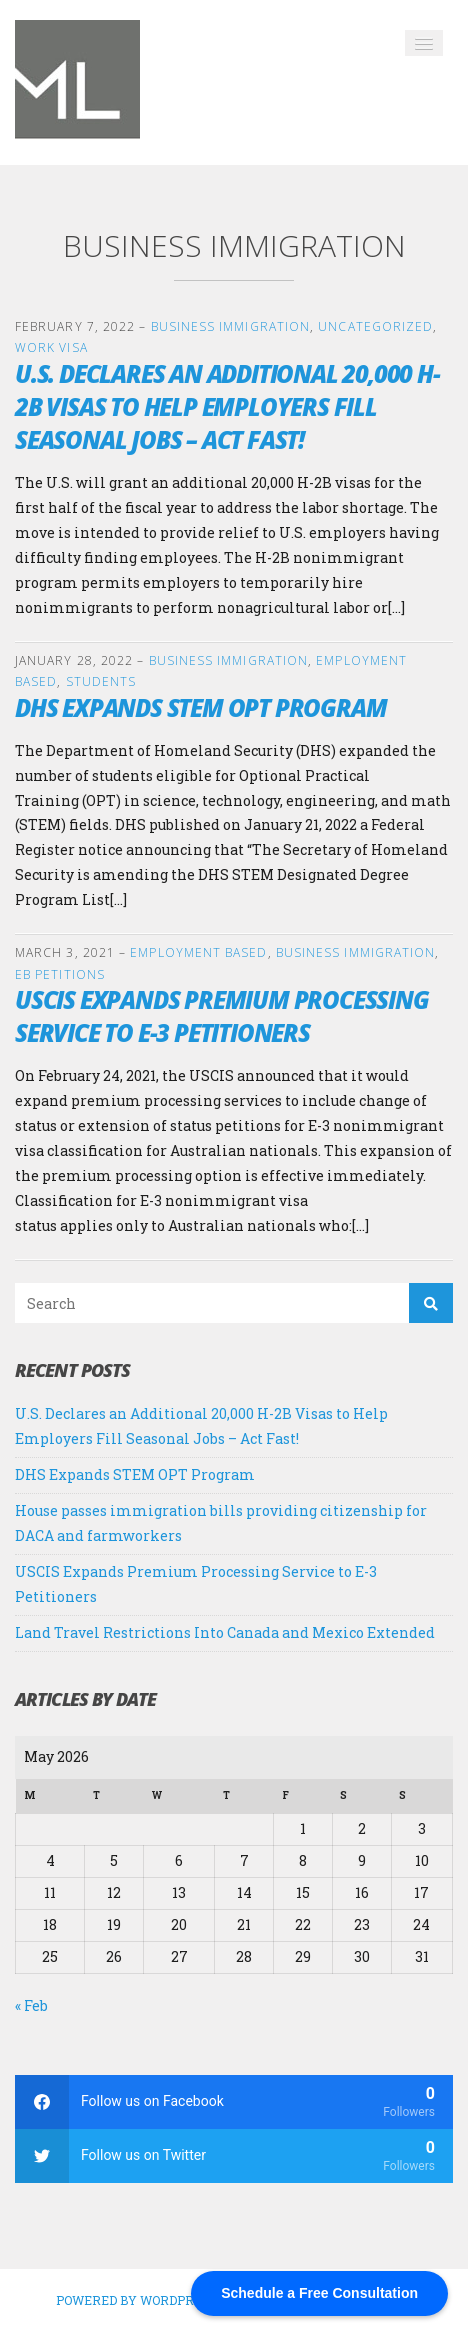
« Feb (31, 2005)
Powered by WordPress (137, 2300)
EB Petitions (60, 974)
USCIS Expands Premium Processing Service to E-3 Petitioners (222, 1016)
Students (101, 681)
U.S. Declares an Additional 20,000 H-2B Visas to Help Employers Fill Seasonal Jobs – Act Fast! (227, 406)
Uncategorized (375, 326)
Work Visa (51, 347)
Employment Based (198, 952)
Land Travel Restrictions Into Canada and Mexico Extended (225, 1632)
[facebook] (234, 2102)
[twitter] (234, 2156)
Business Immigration (231, 326)
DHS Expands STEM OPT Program (200, 707)
